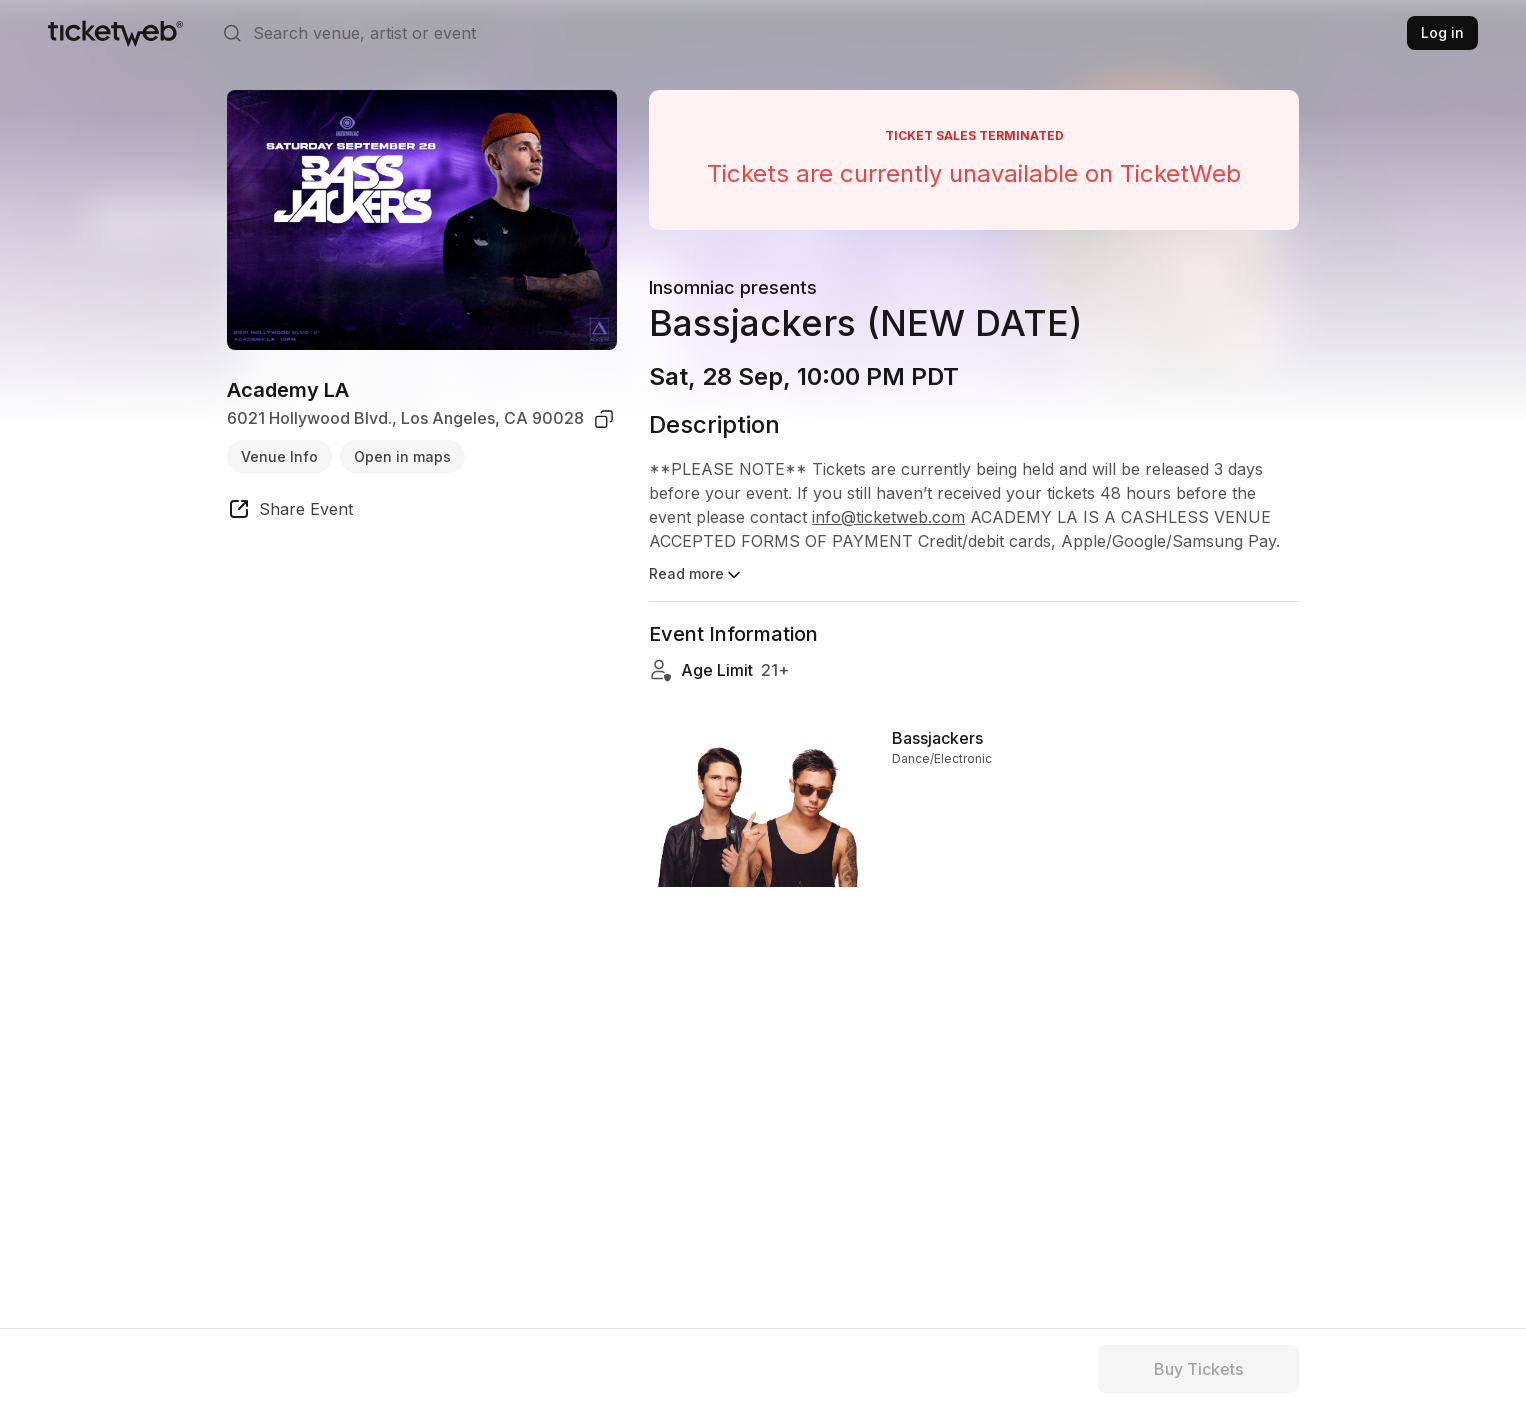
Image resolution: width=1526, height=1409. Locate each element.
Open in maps (402, 456)
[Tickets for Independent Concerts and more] (115, 33)
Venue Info (279, 456)
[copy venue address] (604, 419)
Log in (1442, 32)
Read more (696, 575)
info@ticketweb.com (888, 517)
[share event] (290, 512)
